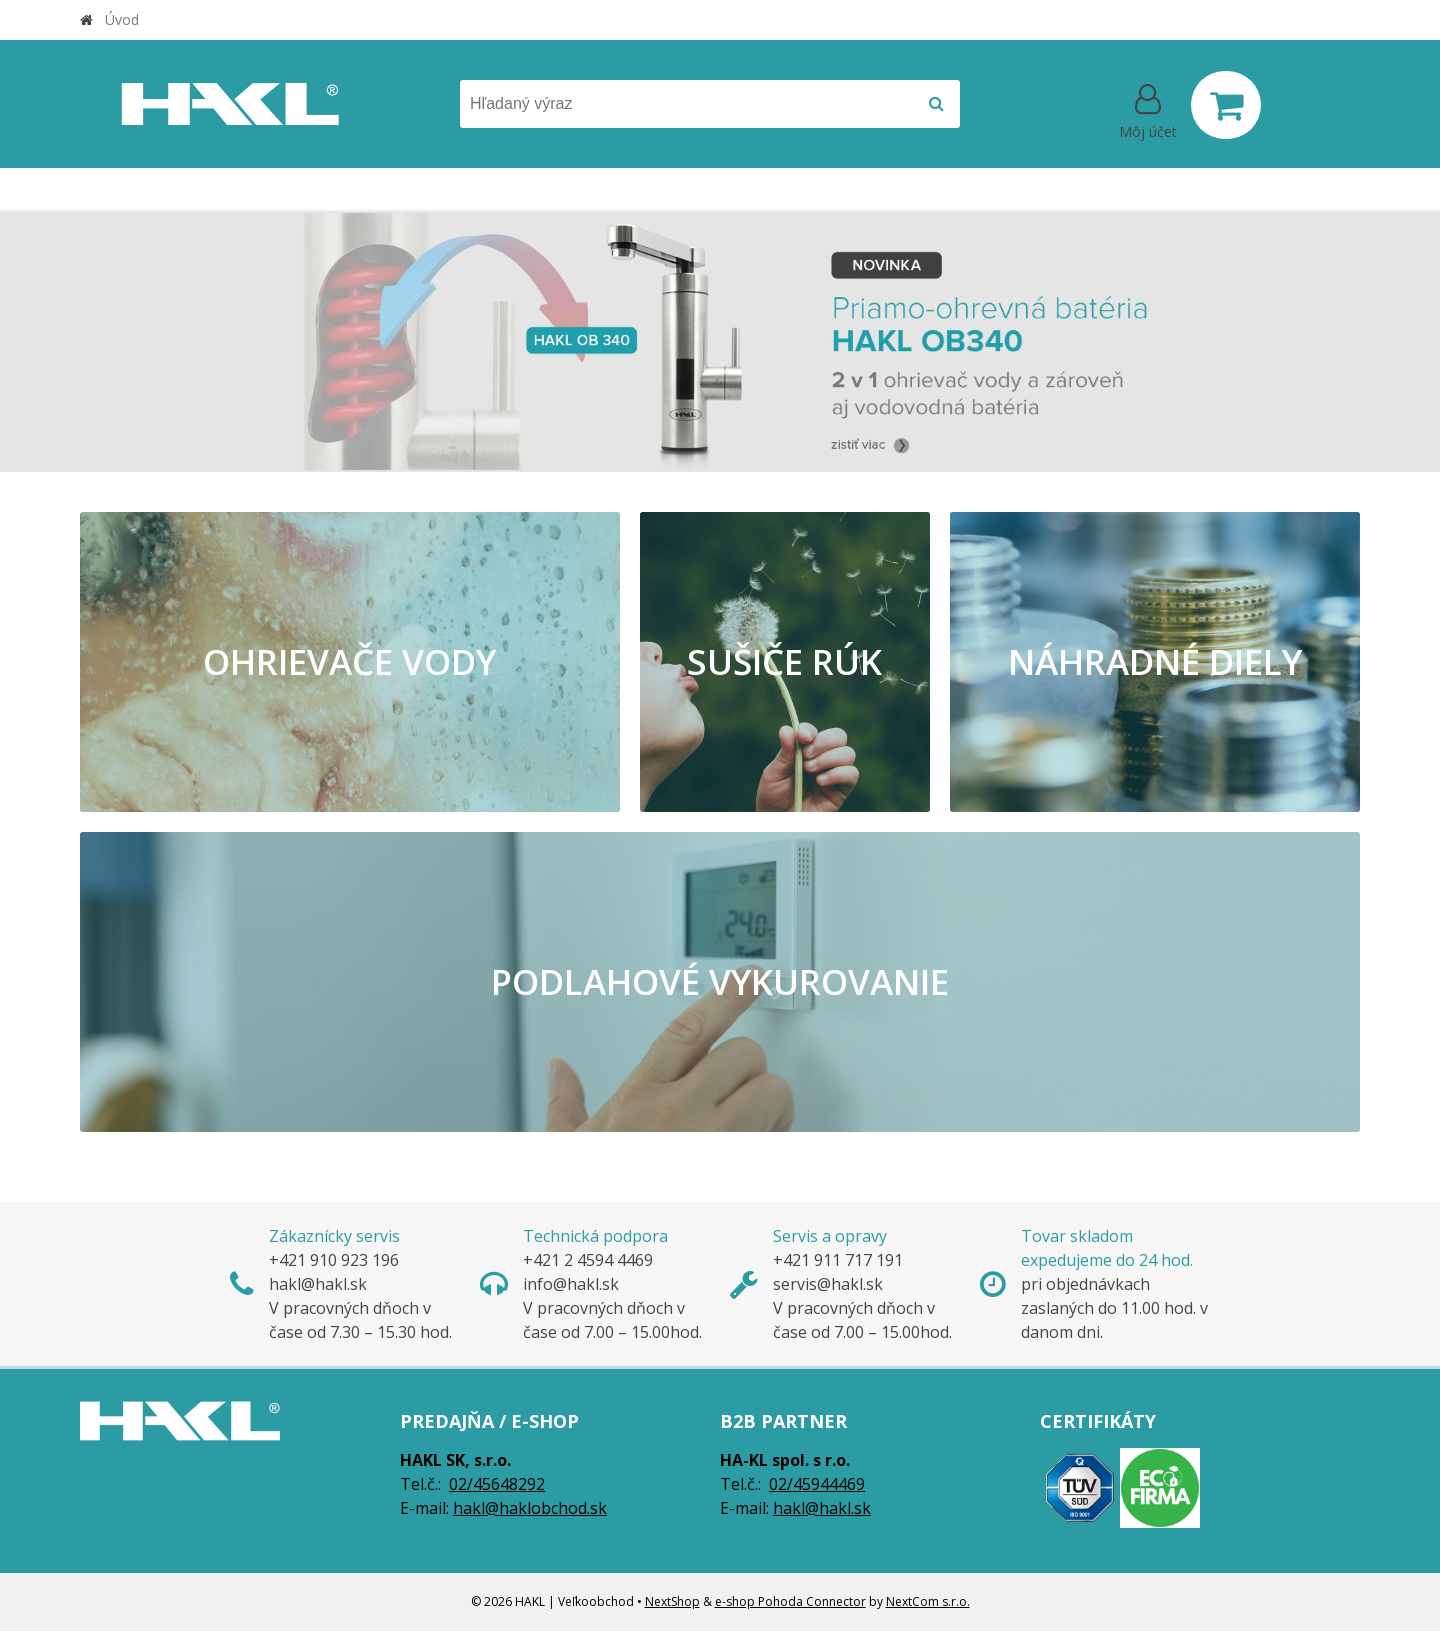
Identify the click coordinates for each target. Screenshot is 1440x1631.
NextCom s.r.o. (928, 1601)
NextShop (672, 1601)
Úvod (122, 19)
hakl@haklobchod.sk (530, 1508)
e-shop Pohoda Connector (790, 1601)
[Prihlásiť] (1148, 109)
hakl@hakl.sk (822, 1508)
